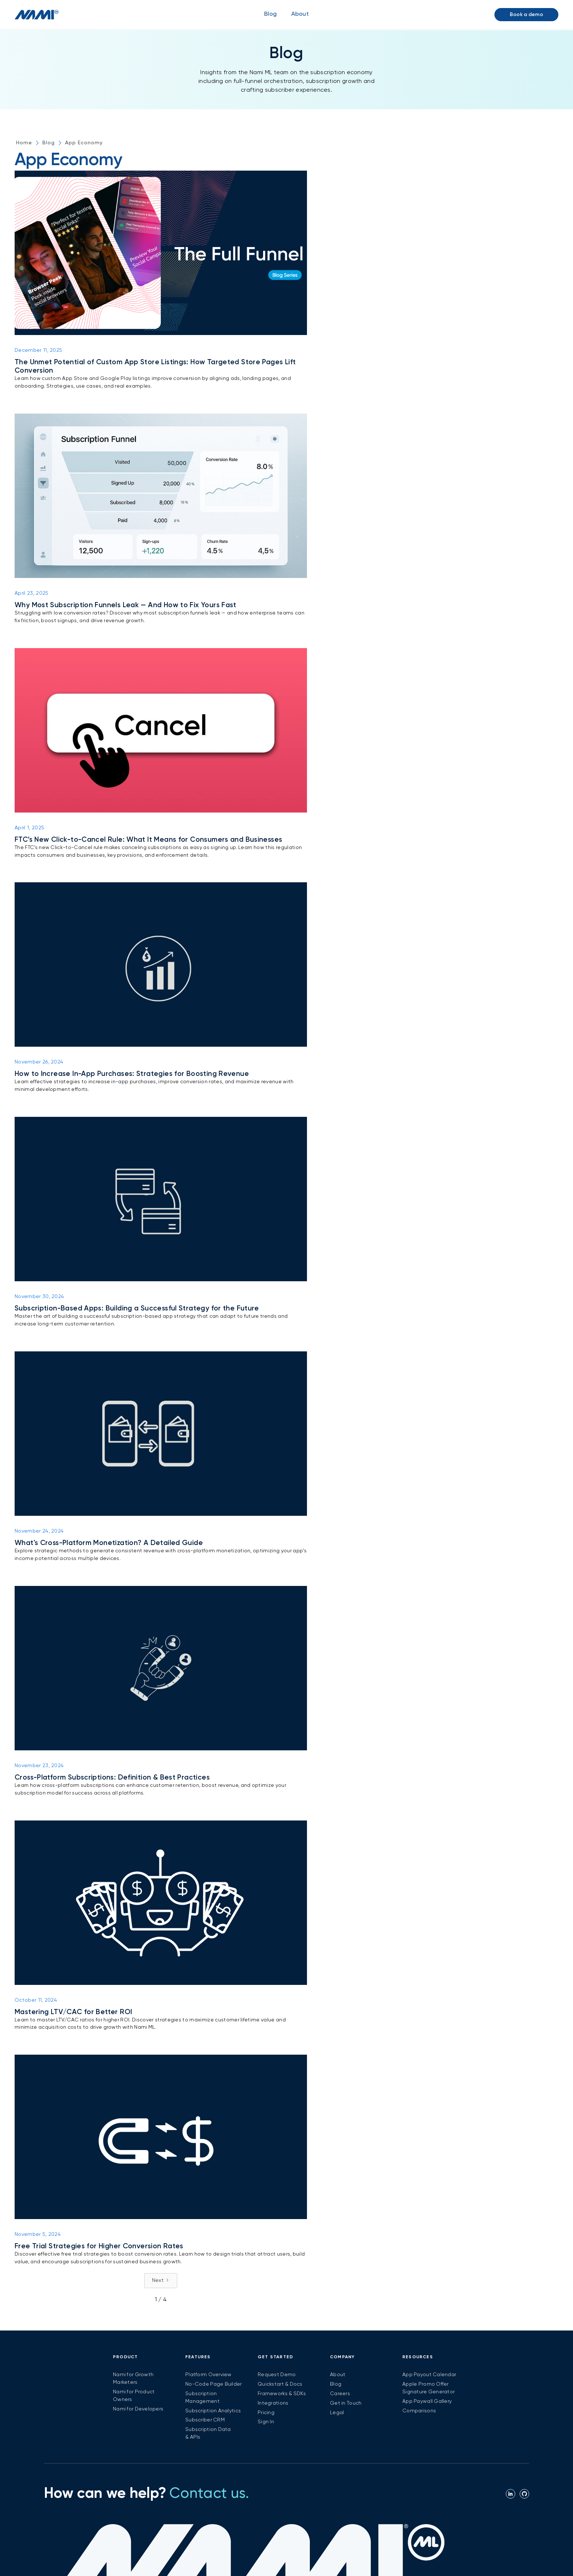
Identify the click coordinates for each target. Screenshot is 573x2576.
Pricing (266, 2412)
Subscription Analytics (213, 2410)
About (337, 2374)
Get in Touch (345, 2403)
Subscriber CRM (205, 2420)
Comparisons (419, 2410)
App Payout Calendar (429, 2374)
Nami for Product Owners (134, 2395)
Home (24, 142)
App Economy (84, 142)
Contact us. (209, 2493)
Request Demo (277, 2374)
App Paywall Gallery (427, 2401)
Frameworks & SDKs (282, 2393)
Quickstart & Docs (280, 2384)
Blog (270, 14)
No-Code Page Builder (213, 2384)
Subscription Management (202, 2397)
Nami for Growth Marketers (133, 2378)
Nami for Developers (138, 2409)
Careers (340, 2393)
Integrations (273, 2403)
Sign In (266, 2421)
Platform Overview (208, 2374)
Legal (337, 2412)
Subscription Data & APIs (208, 2433)
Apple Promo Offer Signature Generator (428, 2388)
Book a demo (526, 14)
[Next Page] (160, 2280)
